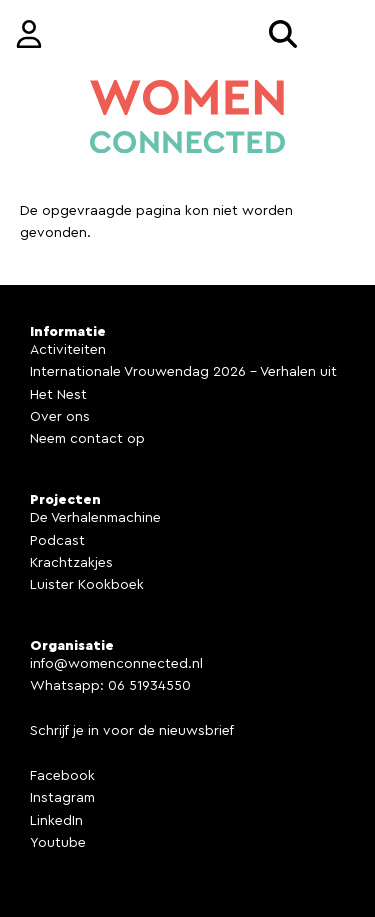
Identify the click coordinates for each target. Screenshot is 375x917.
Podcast (57, 541)
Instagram (62, 798)
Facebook (62, 776)
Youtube (58, 843)
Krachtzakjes (71, 563)
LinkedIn (56, 821)
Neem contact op (87, 439)
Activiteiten (68, 350)
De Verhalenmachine (95, 518)
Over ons (60, 417)
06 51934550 (149, 686)
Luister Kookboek (87, 585)
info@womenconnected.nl (116, 664)
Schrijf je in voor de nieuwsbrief (132, 731)
